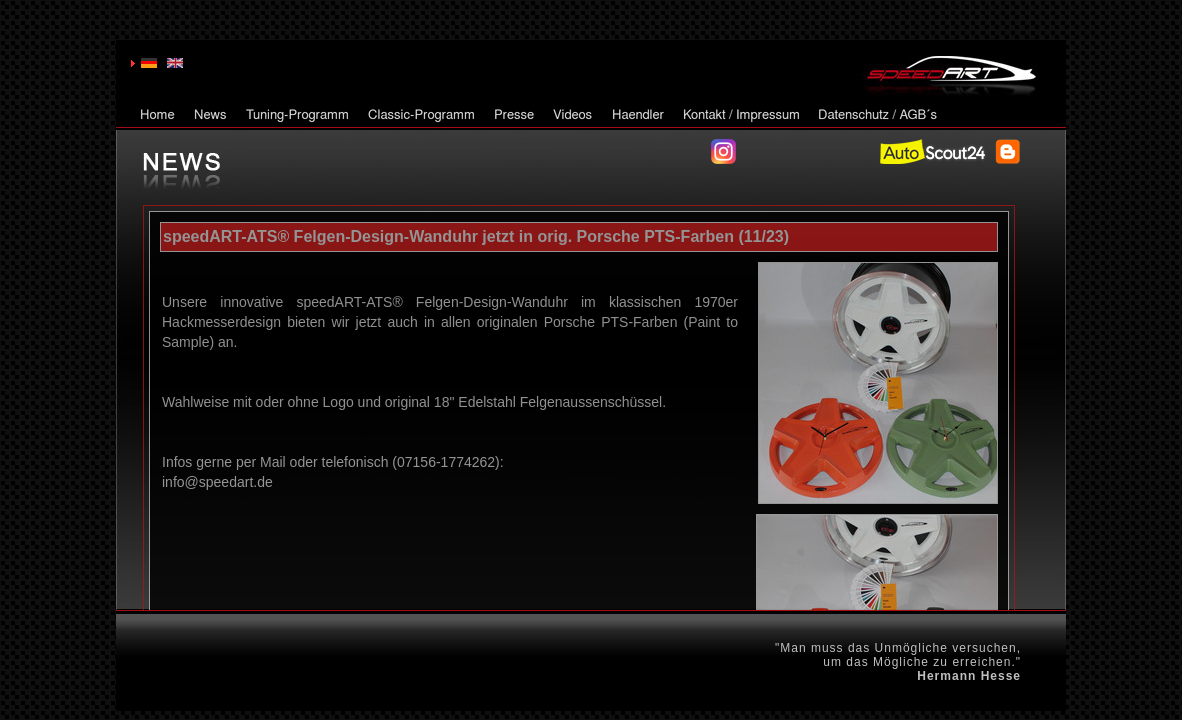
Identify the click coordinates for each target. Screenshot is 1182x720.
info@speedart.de (217, 482)
